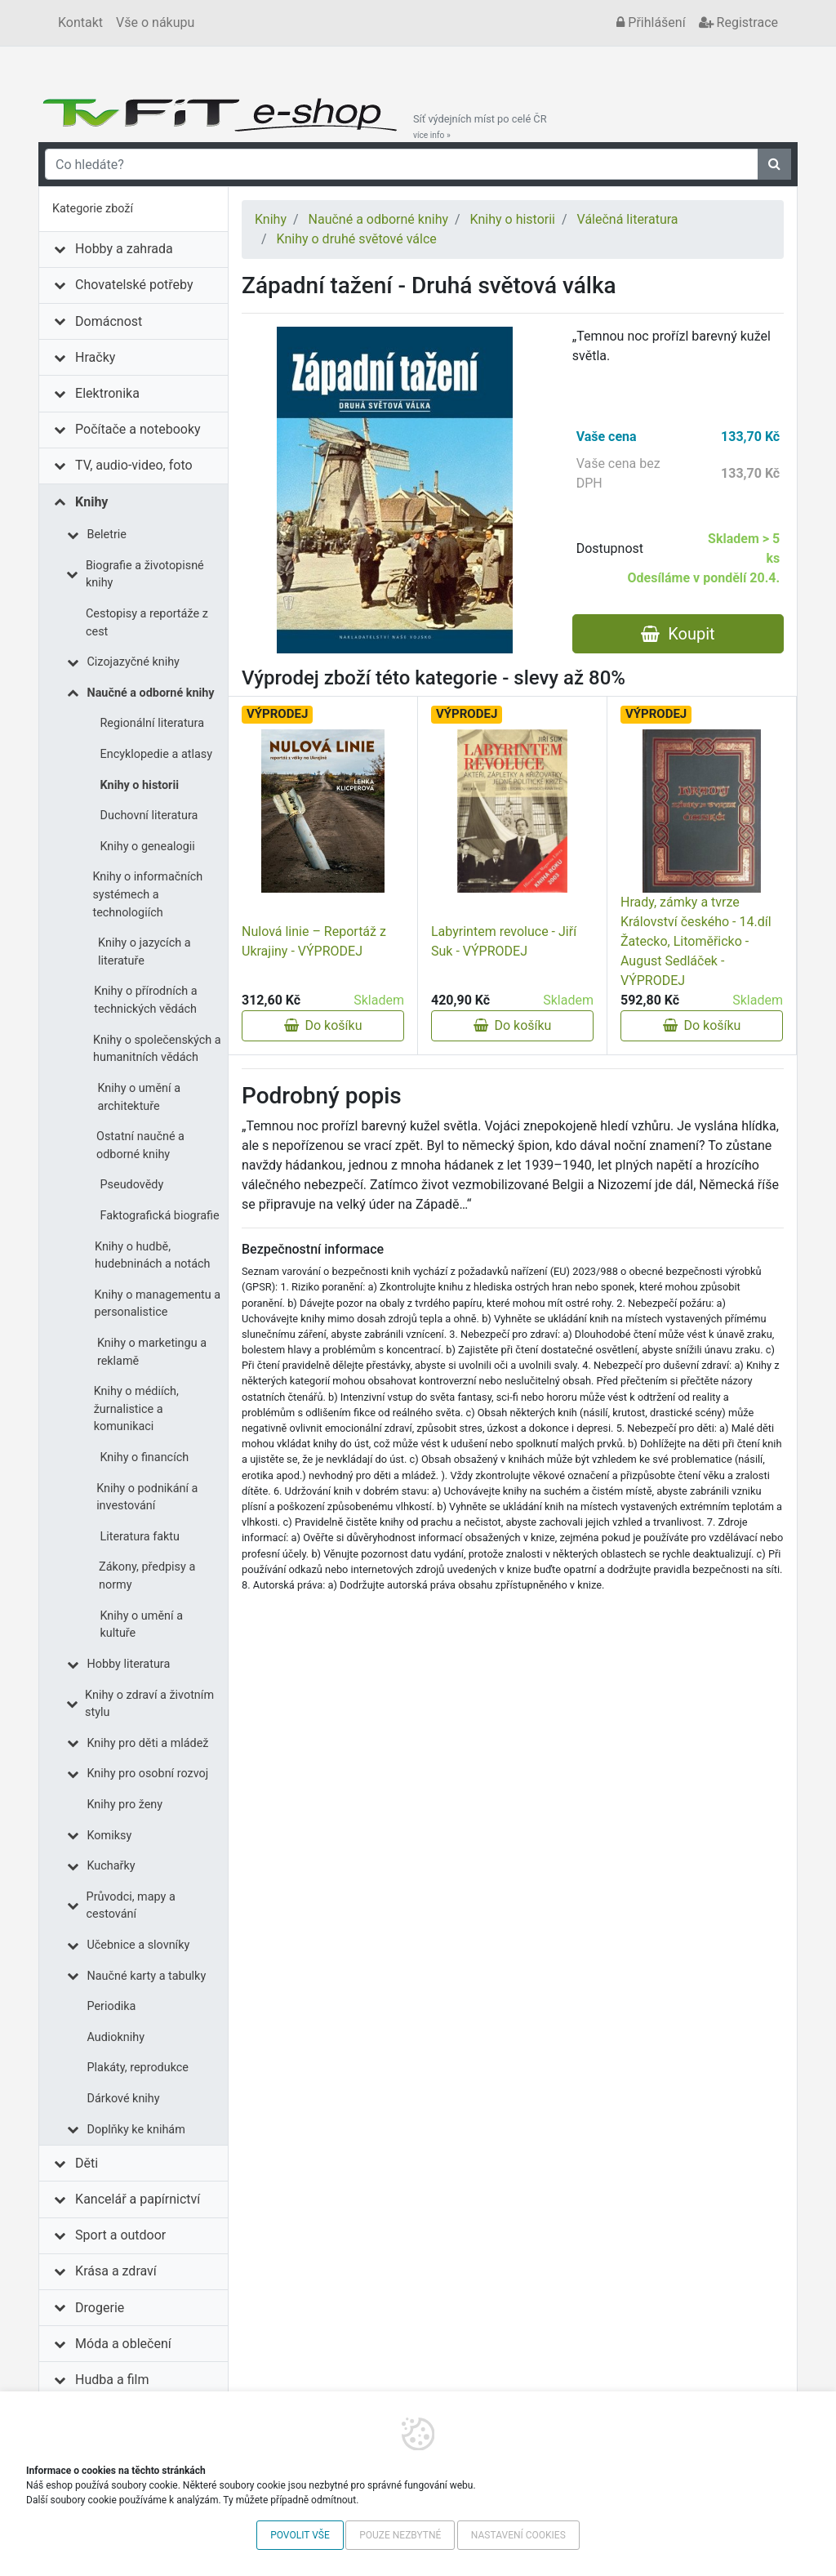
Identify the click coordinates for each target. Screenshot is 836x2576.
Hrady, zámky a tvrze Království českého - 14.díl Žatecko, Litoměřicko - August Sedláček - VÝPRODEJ (696, 941)
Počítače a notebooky (137, 429)
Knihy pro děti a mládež (148, 1743)
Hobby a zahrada (124, 248)
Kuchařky (111, 1866)
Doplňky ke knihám (136, 2130)
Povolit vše (300, 2535)
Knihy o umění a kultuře (141, 1625)
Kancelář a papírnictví (137, 2199)
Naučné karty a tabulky (147, 1976)
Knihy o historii (140, 785)
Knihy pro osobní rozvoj (148, 1773)
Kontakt (80, 22)
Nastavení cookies (518, 2535)
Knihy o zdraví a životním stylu (149, 1704)
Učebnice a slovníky (138, 1945)
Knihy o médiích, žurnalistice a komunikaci (136, 1408)
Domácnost (108, 321)
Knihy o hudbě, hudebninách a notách (152, 1256)
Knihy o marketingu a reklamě (152, 1352)
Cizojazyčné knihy (133, 662)
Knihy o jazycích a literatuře (144, 952)
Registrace (738, 22)
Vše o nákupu (155, 22)
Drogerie (99, 2307)
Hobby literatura (129, 1664)
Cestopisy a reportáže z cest (147, 623)
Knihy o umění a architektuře (138, 1097)
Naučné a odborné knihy (151, 693)
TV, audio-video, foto (133, 465)
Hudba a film (112, 2379)
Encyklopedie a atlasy (156, 754)
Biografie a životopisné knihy (145, 575)
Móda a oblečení (123, 2343)
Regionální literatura (152, 723)
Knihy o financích (144, 1457)
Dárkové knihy (123, 2099)
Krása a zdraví (116, 2271)
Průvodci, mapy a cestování (131, 1906)
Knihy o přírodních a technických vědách (145, 1000)
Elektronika (107, 393)
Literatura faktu (140, 1537)
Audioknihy (116, 2037)
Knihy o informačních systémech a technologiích (147, 894)
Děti (86, 2163)
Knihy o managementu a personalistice (158, 1304)
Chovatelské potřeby (134, 284)
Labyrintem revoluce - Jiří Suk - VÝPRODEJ (503, 941)
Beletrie (107, 534)
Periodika (111, 2006)
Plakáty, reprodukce (138, 2068)
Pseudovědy (132, 1185)
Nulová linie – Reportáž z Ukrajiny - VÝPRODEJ (314, 941)
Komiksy (109, 1836)
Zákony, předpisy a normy (147, 1576)
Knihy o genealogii (147, 846)
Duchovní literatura (149, 815)
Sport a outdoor (120, 2235)
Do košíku (323, 1025)
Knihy (91, 502)
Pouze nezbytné (400, 2535)
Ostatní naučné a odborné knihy (140, 1145)
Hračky (95, 357)
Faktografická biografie (160, 1216)
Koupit (677, 634)
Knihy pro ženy (125, 1805)
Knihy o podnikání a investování (147, 1497)
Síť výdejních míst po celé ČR (480, 126)
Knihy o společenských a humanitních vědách (157, 1049)
